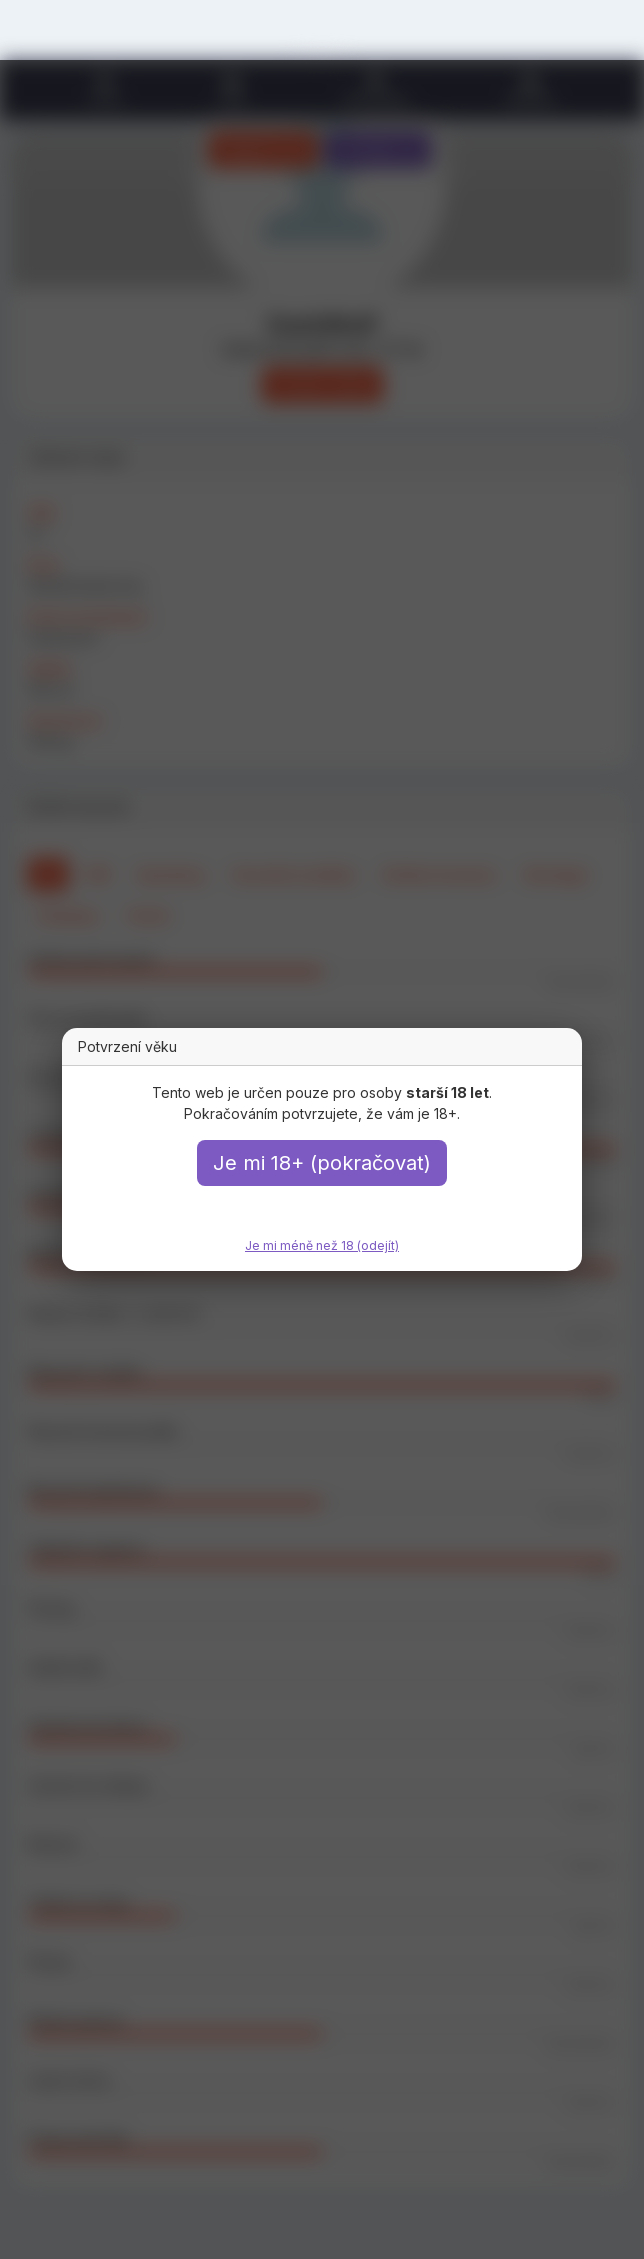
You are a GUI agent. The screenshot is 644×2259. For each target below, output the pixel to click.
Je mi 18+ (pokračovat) (322, 1163)
